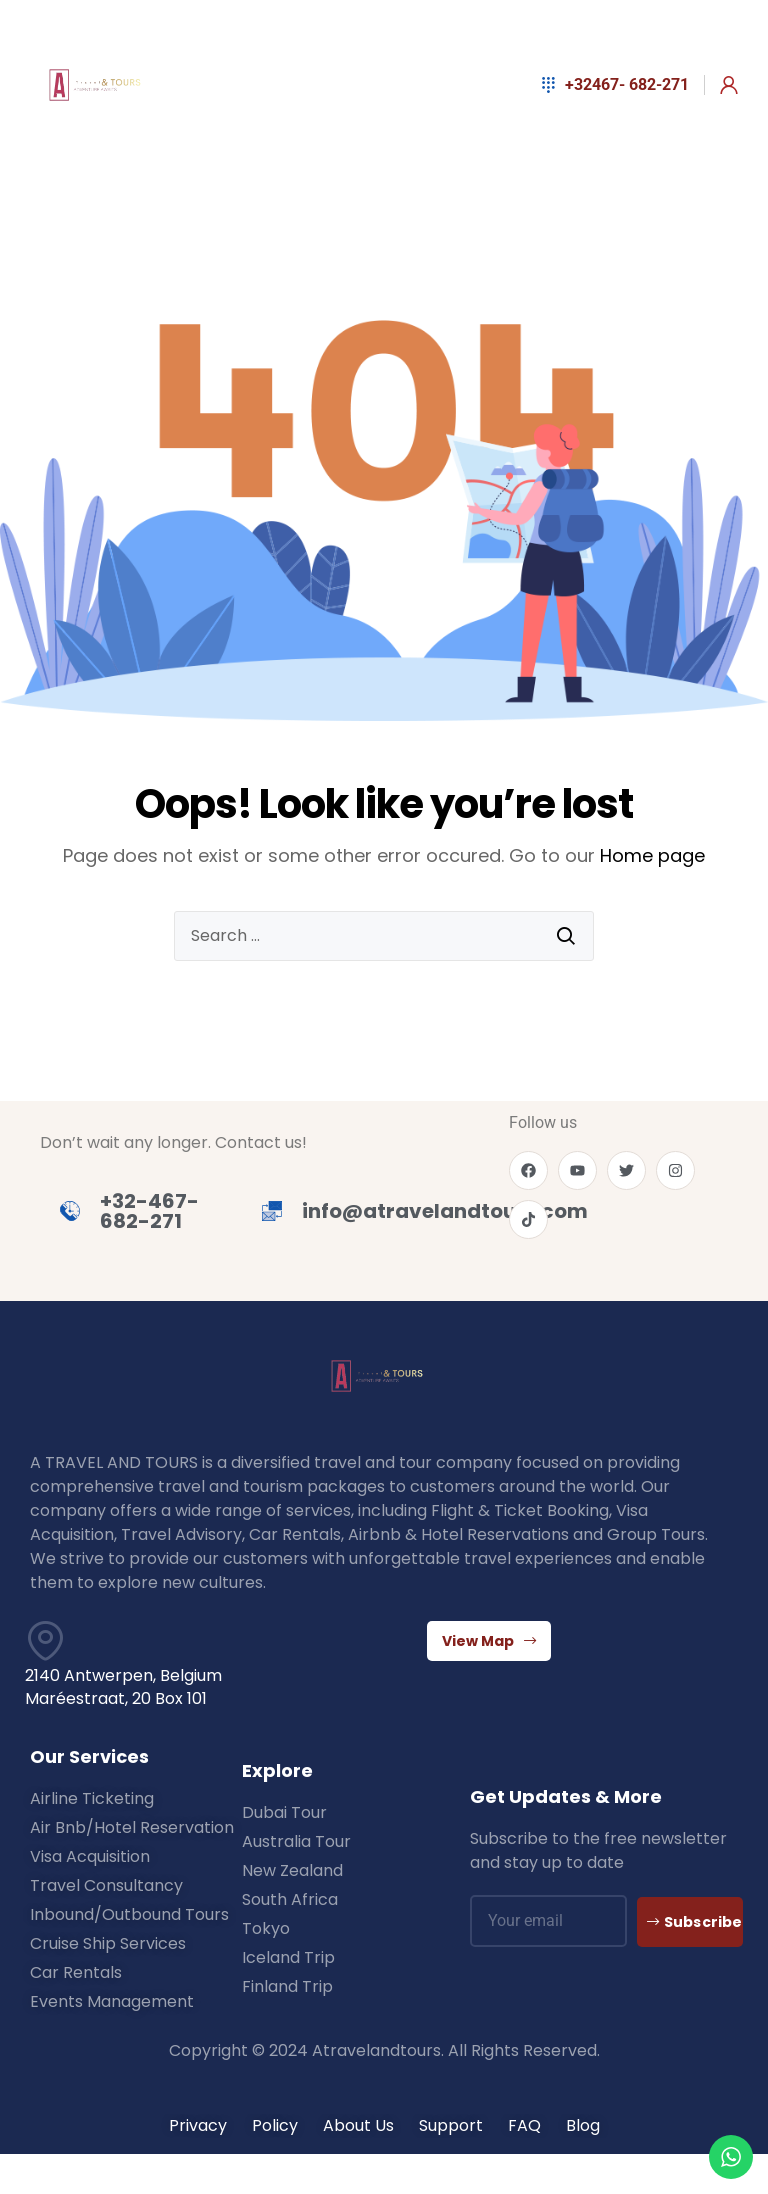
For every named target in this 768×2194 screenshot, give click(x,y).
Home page (652, 855)
